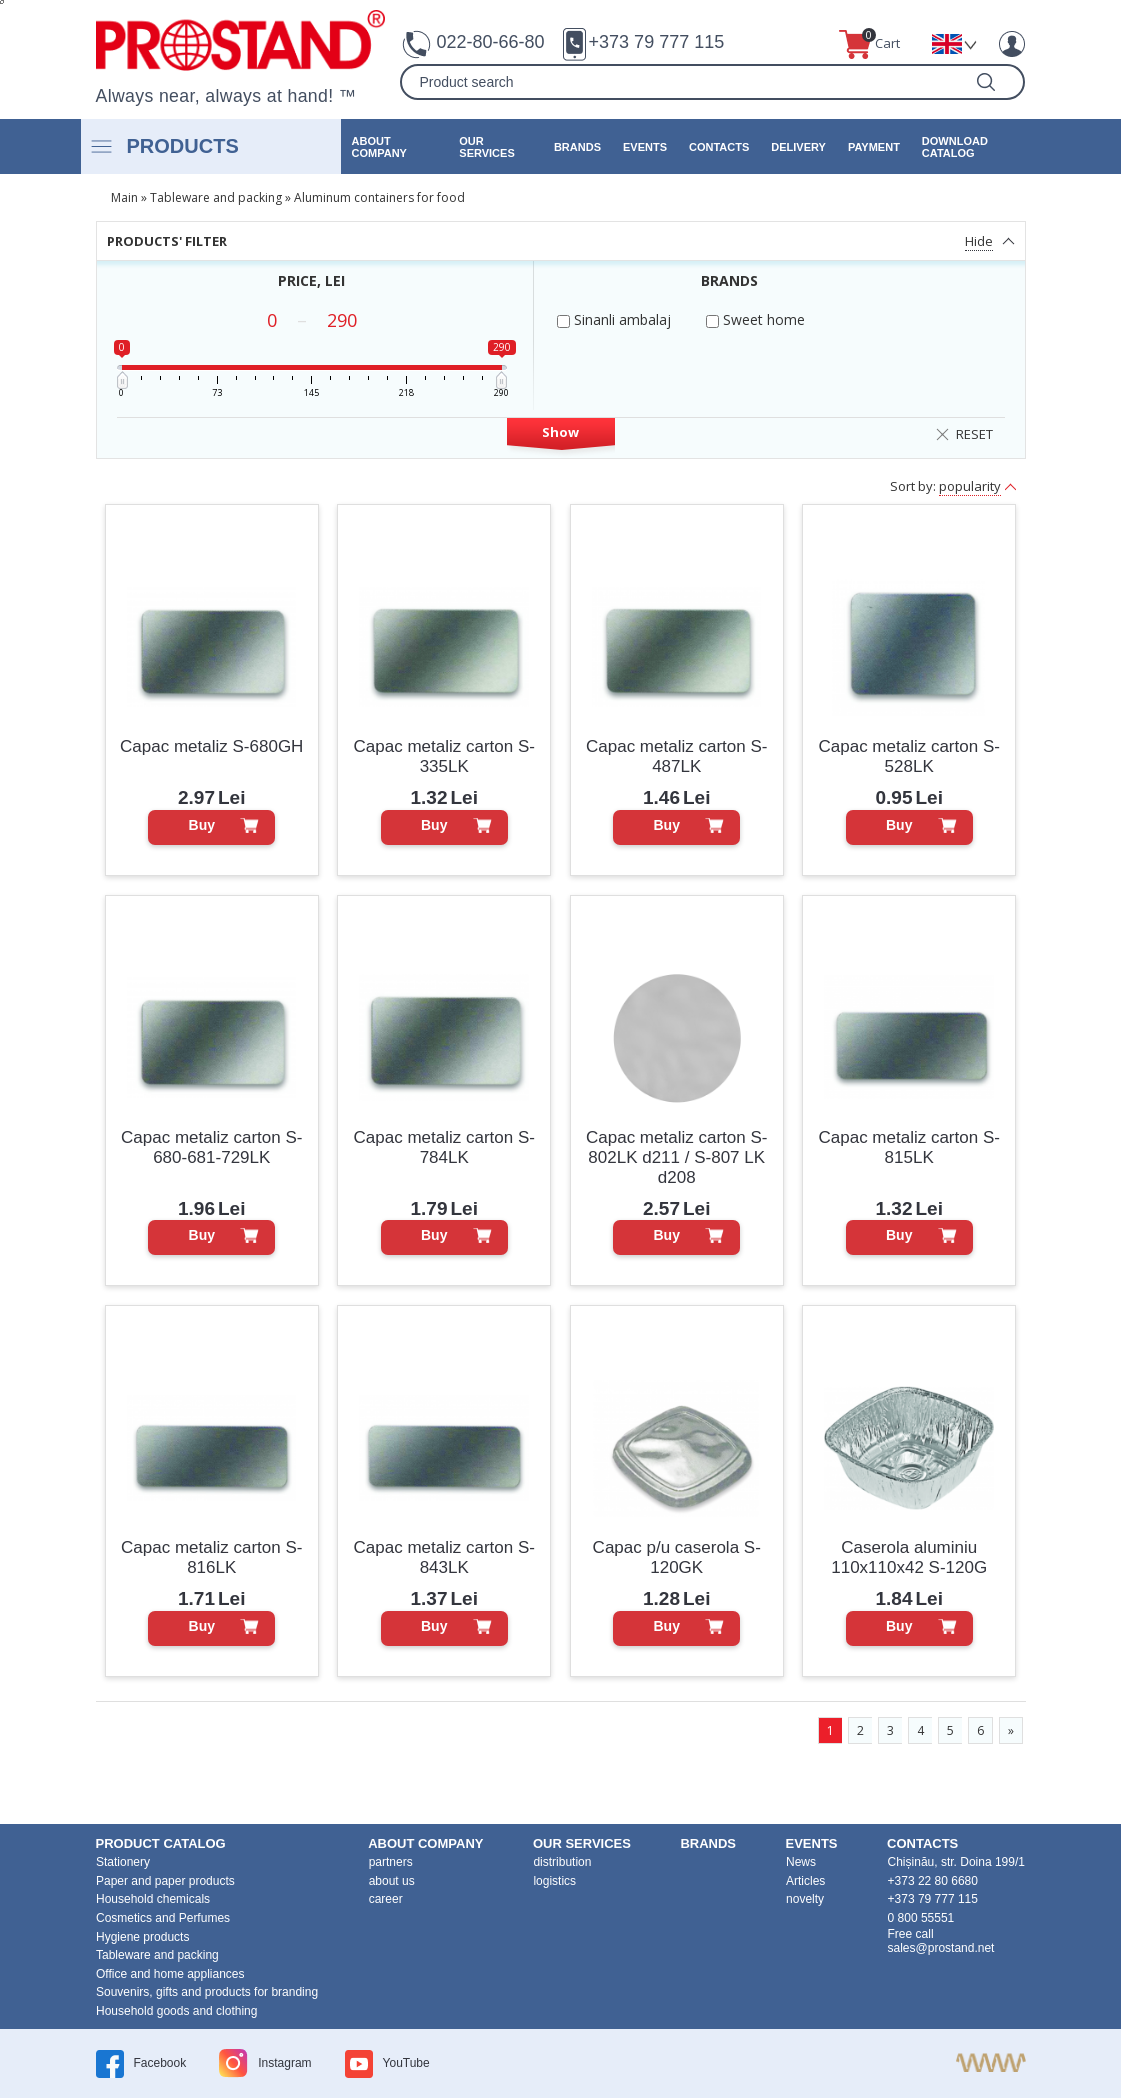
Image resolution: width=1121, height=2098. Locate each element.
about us (392, 1881)
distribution (562, 1862)
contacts (719, 147)
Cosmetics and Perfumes (163, 1918)
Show (560, 432)
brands (577, 147)
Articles (805, 1881)
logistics (554, 1881)
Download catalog (955, 147)
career (386, 1899)
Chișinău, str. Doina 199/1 (956, 1862)
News (801, 1862)
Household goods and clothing (176, 2011)
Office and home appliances (170, 1974)
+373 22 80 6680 (933, 1881)
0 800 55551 (921, 1918)
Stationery (123, 1862)
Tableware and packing (216, 197)
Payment (874, 147)
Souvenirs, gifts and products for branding (207, 1992)
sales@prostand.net (941, 1948)
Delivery (798, 147)
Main (124, 197)
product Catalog (161, 1843)
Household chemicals (153, 1899)
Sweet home (755, 319)
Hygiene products (142, 1937)
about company (379, 147)
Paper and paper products (165, 1881)
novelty (805, 1899)
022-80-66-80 (490, 42)
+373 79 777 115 (657, 42)
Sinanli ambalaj (614, 319)
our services (486, 147)
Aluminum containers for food (379, 197)
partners (391, 1862)
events (645, 147)
